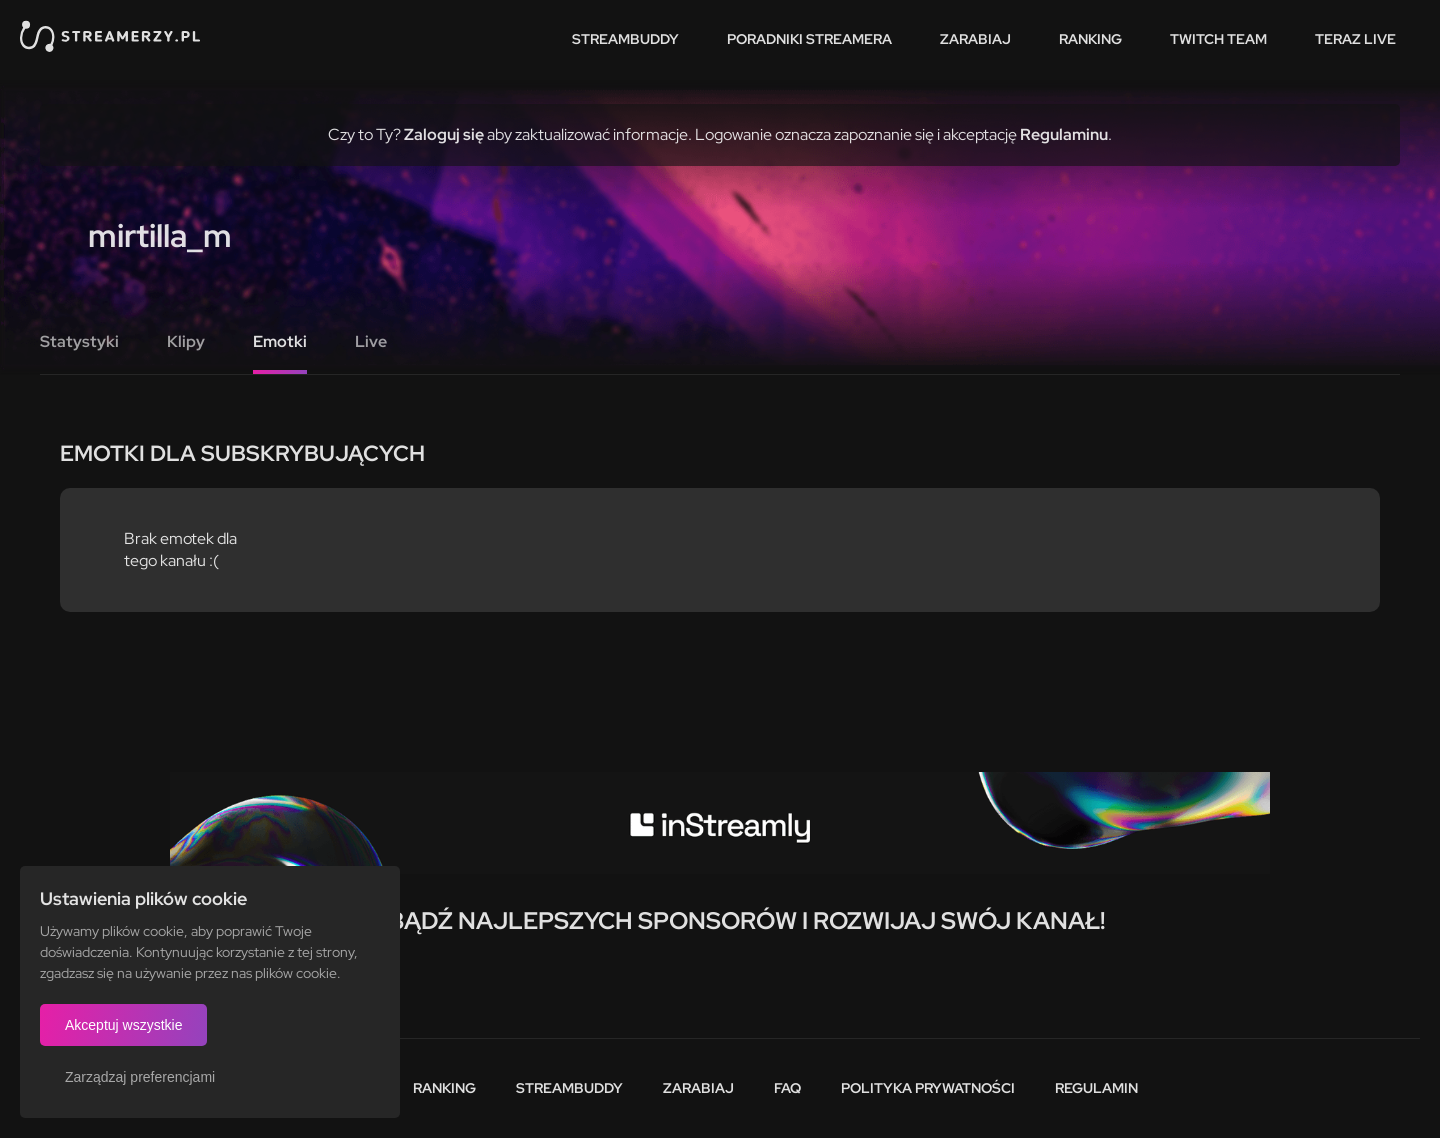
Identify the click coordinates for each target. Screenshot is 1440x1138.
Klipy (186, 341)
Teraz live (1355, 39)
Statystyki (79, 341)
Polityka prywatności (928, 1088)
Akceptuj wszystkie (123, 1025)
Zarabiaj (975, 39)
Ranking (1090, 39)
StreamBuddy (625, 39)
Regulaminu (1064, 134)
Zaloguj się (444, 134)
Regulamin (1096, 1088)
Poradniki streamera (809, 39)
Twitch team (1218, 39)
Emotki (280, 341)
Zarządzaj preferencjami (140, 1077)
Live (371, 341)
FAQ (787, 1088)
